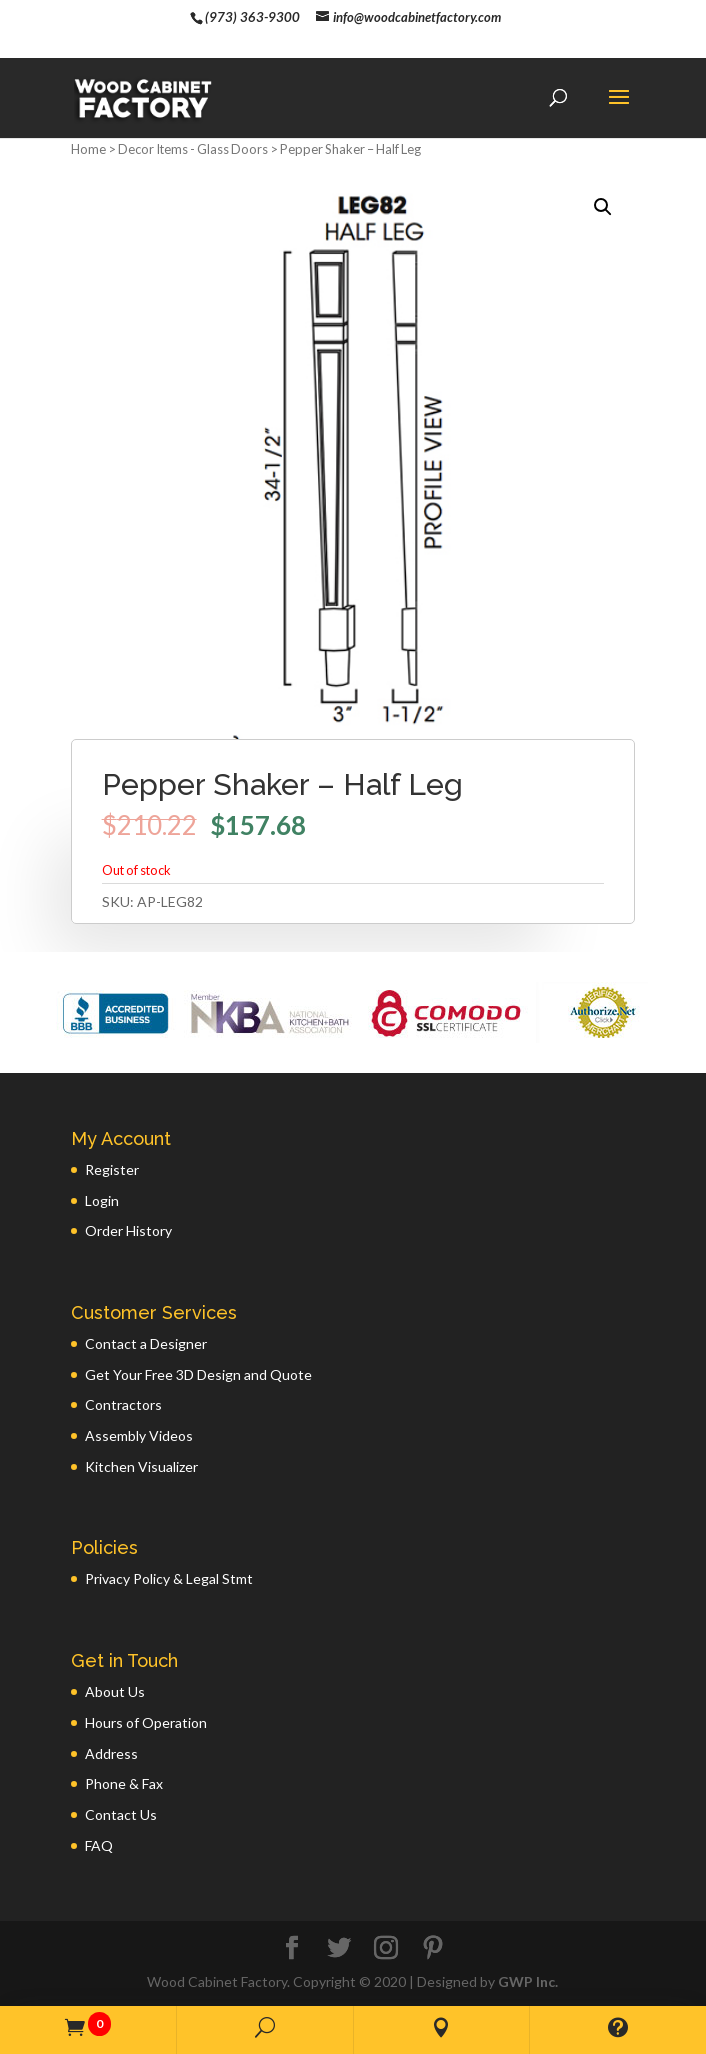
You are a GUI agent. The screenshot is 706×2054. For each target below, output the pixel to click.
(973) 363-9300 (252, 17)
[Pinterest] (433, 1948)
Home (88, 149)
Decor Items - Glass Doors (193, 149)
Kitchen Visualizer (141, 1466)
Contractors (123, 1404)
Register (112, 1169)
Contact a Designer (146, 1343)
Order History (128, 1230)
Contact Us (121, 1814)
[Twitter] (339, 1948)
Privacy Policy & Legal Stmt (169, 1578)
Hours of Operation (146, 1722)
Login (102, 1200)
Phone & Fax (124, 1783)
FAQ (99, 1845)
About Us (115, 1691)
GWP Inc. (528, 1981)
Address (111, 1753)
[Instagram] (386, 1948)
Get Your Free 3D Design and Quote (198, 1374)
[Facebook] (292, 1948)
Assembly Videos (139, 1435)
